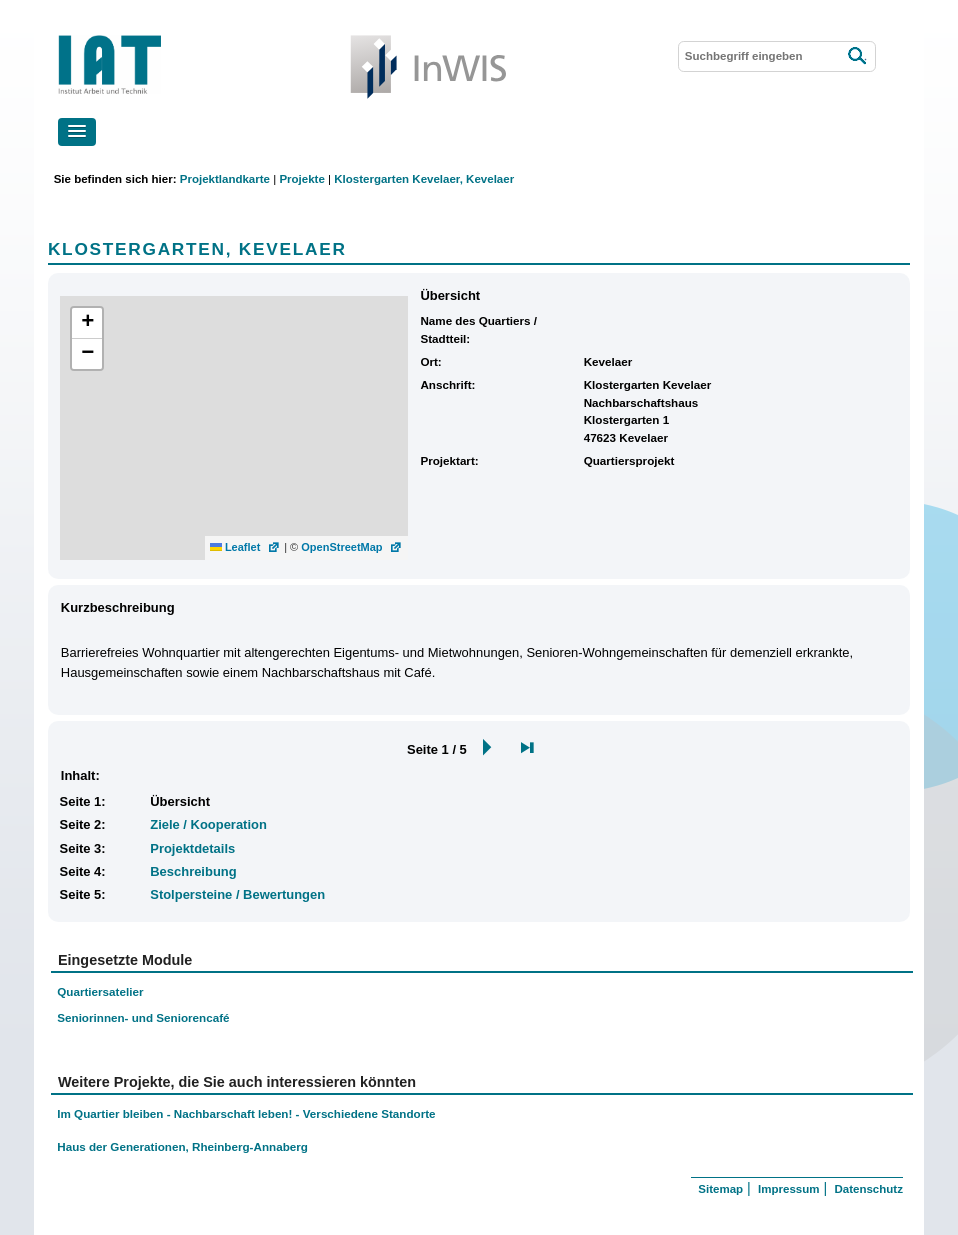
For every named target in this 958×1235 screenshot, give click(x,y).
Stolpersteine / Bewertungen (237, 894)
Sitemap (720, 1189)
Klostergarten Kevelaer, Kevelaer (424, 179)
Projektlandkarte (225, 179)
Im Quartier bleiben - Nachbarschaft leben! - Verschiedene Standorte (246, 1113)
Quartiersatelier (100, 991)
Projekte (301, 179)
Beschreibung (193, 871)
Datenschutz (868, 1189)
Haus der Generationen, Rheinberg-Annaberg (182, 1146)
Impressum (788, 1189)
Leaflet (235, 547)
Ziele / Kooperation (208, 824)
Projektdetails (192, 848)
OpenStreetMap (341, 547)
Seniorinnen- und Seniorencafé (143, 1017)
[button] (77, 132)
